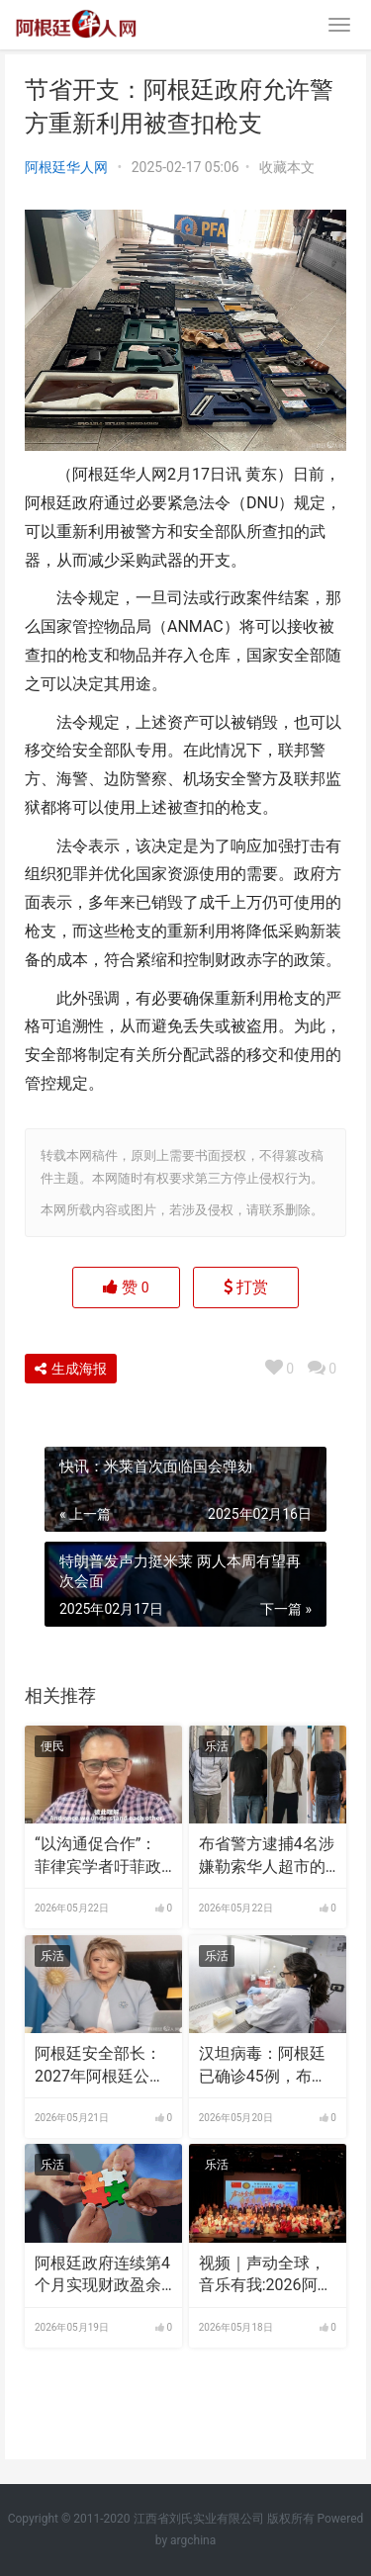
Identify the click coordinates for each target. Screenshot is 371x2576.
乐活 (217, 1746)
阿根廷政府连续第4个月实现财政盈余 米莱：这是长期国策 (102, 2275)
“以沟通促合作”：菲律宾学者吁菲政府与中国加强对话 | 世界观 (102, 1856)
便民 (52, 1746)
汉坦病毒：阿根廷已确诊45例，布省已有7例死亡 (263, 2065)
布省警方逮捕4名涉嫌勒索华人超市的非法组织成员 (266, 1856)
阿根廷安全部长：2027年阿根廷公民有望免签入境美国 (100, 2065)
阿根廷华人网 (66, 167)
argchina (193, 2540)
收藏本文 (287, 167)
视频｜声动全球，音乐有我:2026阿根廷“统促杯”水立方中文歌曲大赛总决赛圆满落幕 (266, 2275)
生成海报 (71, 1368)
